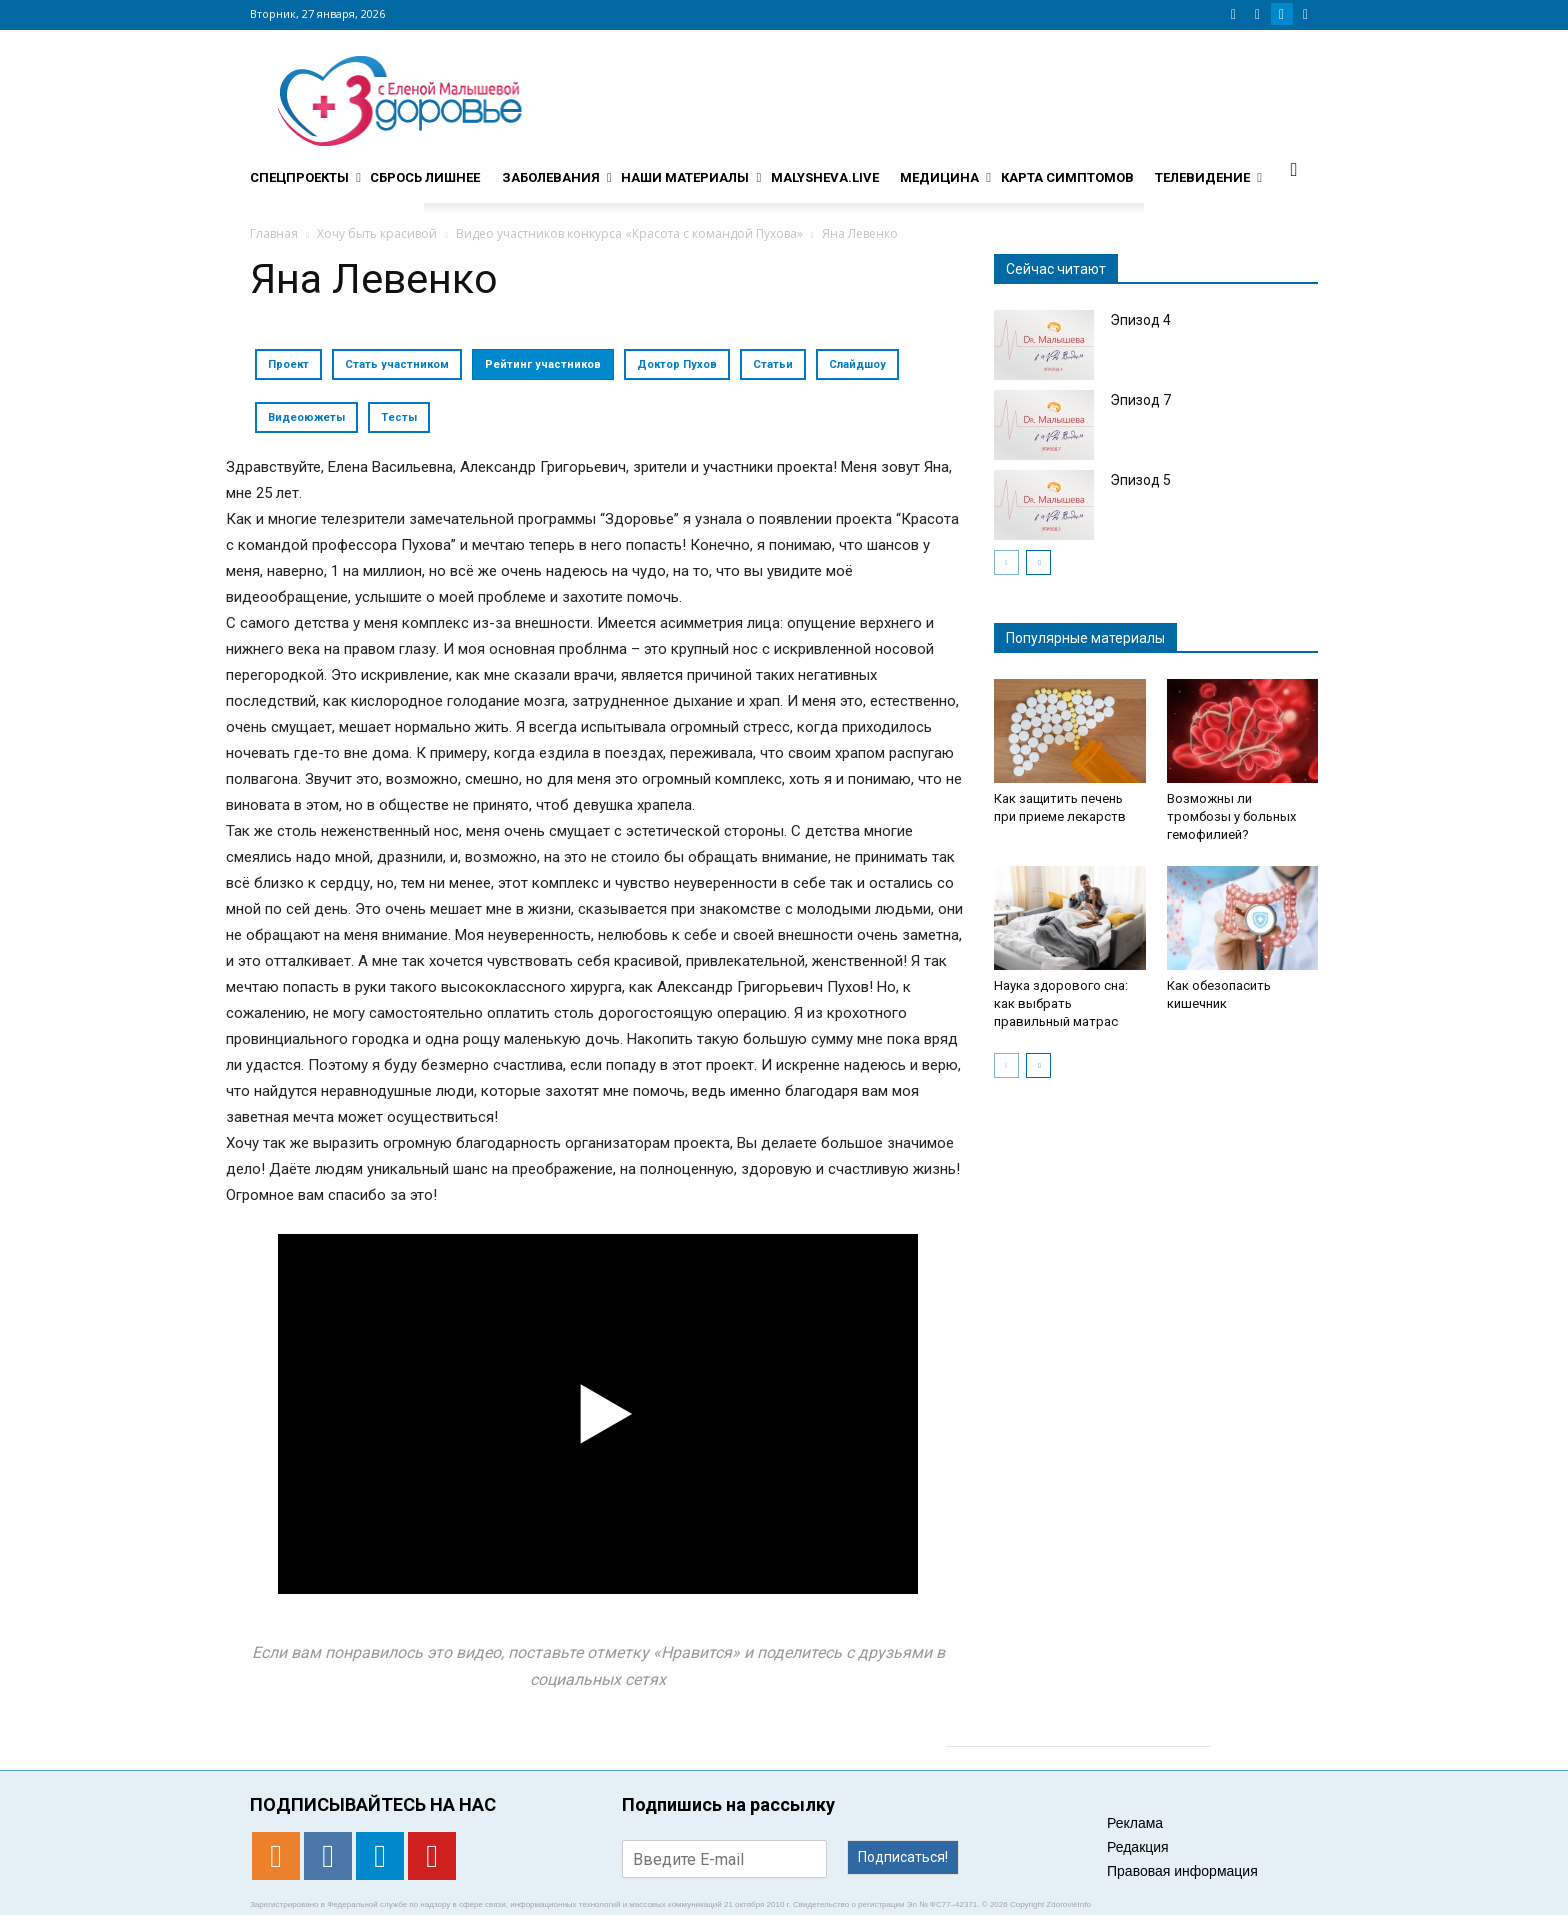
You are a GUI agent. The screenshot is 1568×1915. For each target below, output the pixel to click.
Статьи (773, 364)
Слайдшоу (857, 364)
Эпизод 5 (1140, 480)
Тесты (399, 417)
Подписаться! (903, 1857)
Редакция (1138, 1847)
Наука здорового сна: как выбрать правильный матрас (1061, 1003)
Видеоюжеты (306, 417)
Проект (288, 364)
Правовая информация (1182, 1871)
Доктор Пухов (677, 364)
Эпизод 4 (1140, 320)
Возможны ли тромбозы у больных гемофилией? (1231, 816)
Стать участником (397, 364)
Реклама (1135, 1823)
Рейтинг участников (543, 364)
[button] (1294, 169)
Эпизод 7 (1140, 400)
